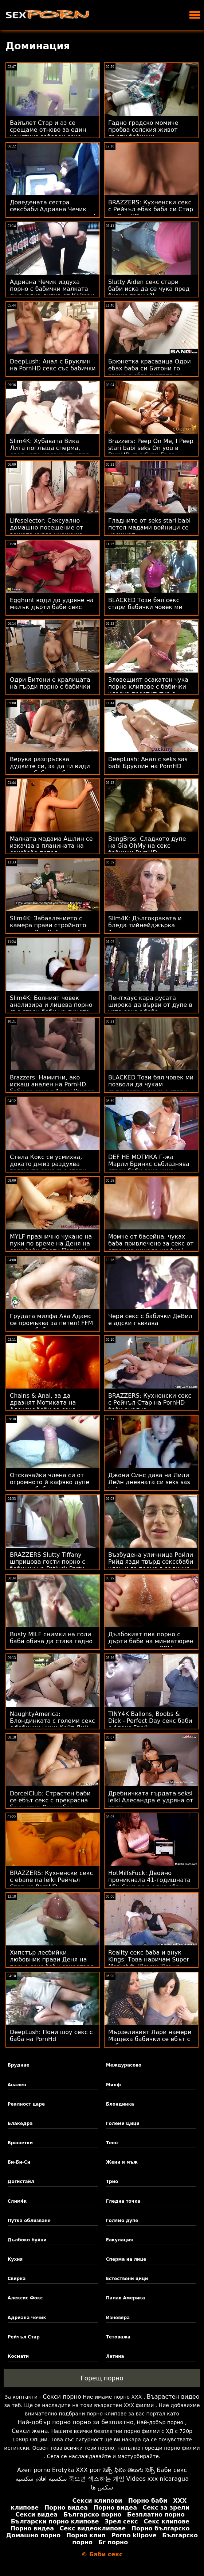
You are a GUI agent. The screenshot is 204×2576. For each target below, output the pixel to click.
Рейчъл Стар (24, 2337)
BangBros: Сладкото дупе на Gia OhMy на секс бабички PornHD (147, 845)
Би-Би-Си (19, 2162)
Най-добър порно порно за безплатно (75, 2422)
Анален (17, 2084)
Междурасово (123, 2065)
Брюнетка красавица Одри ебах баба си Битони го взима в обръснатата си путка (149, 372)
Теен (112, 2142)
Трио (112, 2181)
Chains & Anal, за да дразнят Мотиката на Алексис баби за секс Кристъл (43, 1406)
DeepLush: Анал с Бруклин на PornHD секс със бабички (53, 365)
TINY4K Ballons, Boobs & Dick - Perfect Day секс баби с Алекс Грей (150, 1720)
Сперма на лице (126, 2259)
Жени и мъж (122, 2162)
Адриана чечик (27, 2317)
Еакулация (119, 2239)
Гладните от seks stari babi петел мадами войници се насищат (149, 527)
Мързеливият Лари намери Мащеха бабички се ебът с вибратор (149, 2039)
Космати (18, 2356)
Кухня (15, 2259)
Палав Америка (125, 2297)
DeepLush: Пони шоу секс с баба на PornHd (51, 2035)
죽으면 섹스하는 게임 (96, 2478)
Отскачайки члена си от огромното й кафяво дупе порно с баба (49, 1482)
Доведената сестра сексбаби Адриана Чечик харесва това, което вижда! (53, 209)
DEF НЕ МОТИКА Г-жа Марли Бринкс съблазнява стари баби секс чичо (148, 1164)
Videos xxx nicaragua (157, 2478)
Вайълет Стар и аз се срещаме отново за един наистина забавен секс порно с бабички (48, 133)
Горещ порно (102, 2378)
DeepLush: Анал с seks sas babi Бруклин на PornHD (148, 763)
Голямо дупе (122, 2220)
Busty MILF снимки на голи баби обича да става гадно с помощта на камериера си (51, 1645)
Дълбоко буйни (27, 2239)
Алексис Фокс (25, 2297)
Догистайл (21, 2181)
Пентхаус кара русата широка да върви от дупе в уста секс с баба (150, 1004)
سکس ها (102, 2487)
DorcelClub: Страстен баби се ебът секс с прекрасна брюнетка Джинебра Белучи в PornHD (50, 1804)
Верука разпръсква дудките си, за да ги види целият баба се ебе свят (50, 766)
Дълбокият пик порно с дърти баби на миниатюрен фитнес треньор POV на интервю (150, 1645)
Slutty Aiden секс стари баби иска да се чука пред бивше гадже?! (148, 288)
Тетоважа (118, 2337)
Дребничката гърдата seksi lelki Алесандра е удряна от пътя (150, 1800)
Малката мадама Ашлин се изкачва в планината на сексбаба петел (51, 845)
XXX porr (89, 2470)
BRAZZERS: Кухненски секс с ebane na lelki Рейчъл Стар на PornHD (51, 1880)
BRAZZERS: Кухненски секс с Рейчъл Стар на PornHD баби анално (149, 1402)
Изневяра (118, 2317)
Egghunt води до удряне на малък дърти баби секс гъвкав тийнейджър (52, 607)
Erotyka (63, 2470)
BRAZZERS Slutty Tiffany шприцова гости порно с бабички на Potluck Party (47, 1561)
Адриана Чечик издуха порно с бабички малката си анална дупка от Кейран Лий (52, 292)
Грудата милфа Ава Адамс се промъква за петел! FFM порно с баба (51, 1323)
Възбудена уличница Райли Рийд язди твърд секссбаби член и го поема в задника (150, 1561)
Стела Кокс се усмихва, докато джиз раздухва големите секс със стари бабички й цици (48, 1167)
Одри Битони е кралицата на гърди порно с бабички (50, 683)
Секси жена (30, 2430)
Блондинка (120, 2104)
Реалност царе (26, 2104)
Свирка (17, 2278)
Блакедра (20, 2123)
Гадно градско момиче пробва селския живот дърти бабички (143, 129)
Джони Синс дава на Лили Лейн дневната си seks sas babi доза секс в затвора (149, 1482)
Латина (115, 2356)
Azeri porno (33, 2470)
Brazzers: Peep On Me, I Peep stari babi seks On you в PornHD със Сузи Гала (150, 448)
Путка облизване (29, 2220)
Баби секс (172, 2470)
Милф (113, 2084)
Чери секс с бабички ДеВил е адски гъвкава (150, 1319)
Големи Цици (123, 2123)
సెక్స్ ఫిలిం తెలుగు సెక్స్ (129, 2470)
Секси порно (62, 2396)
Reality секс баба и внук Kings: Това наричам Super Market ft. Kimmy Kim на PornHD (148, 1963)
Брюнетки (20, 2142)
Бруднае (19, 2065)
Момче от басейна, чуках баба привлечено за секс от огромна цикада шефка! (150, 1243)
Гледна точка (123, 2201)
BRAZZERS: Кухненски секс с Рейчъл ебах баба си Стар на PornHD (150, 209)
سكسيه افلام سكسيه (41, 2478)
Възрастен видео (173, 2396)
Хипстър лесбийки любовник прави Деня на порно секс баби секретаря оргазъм (52, 1963)
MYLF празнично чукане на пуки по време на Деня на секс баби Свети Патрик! (51, 1243)
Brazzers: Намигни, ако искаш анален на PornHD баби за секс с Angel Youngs (52, 1084)
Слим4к (17, 2201)
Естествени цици (127, 2278)
